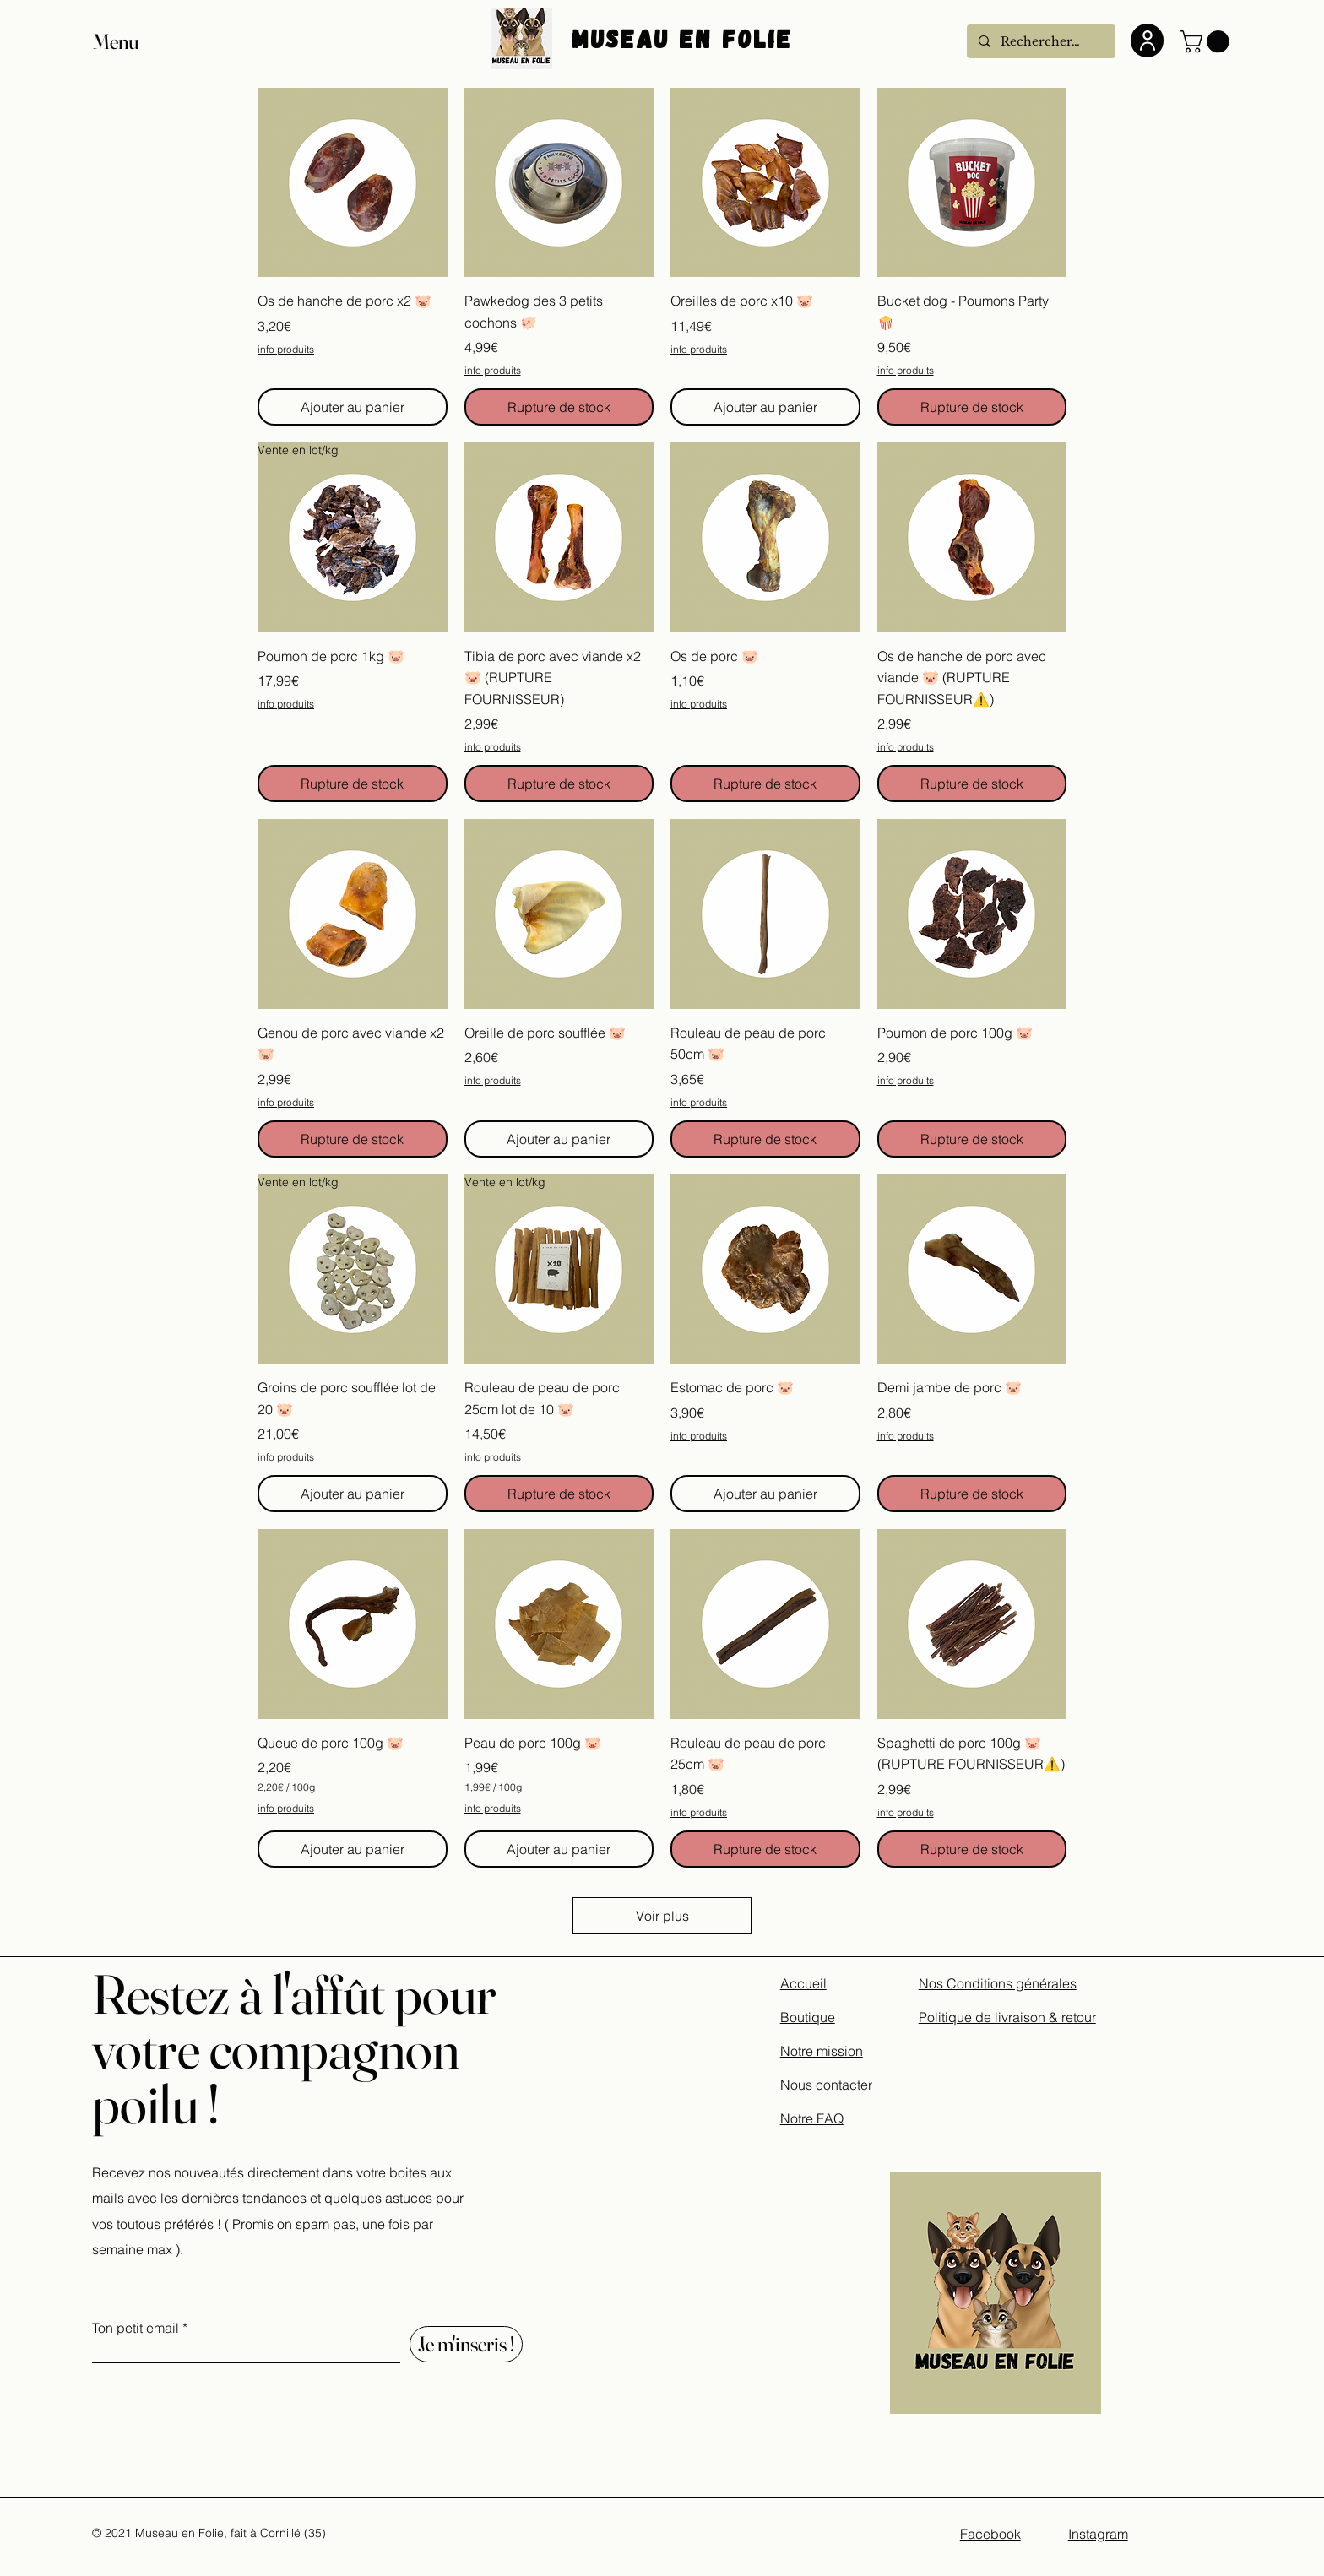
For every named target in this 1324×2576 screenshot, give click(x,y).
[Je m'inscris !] (466, 2344)
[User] (1147, 40)
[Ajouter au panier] (353, 407)
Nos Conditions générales (998, 1983)
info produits (286, 349)
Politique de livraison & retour (1007, 2017)
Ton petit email (135, 2328)
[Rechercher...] (1040, 41)
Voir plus (662, 1915)
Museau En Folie (687, 38)
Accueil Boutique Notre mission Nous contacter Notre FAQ (826, 2051)
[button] (132, 42)
